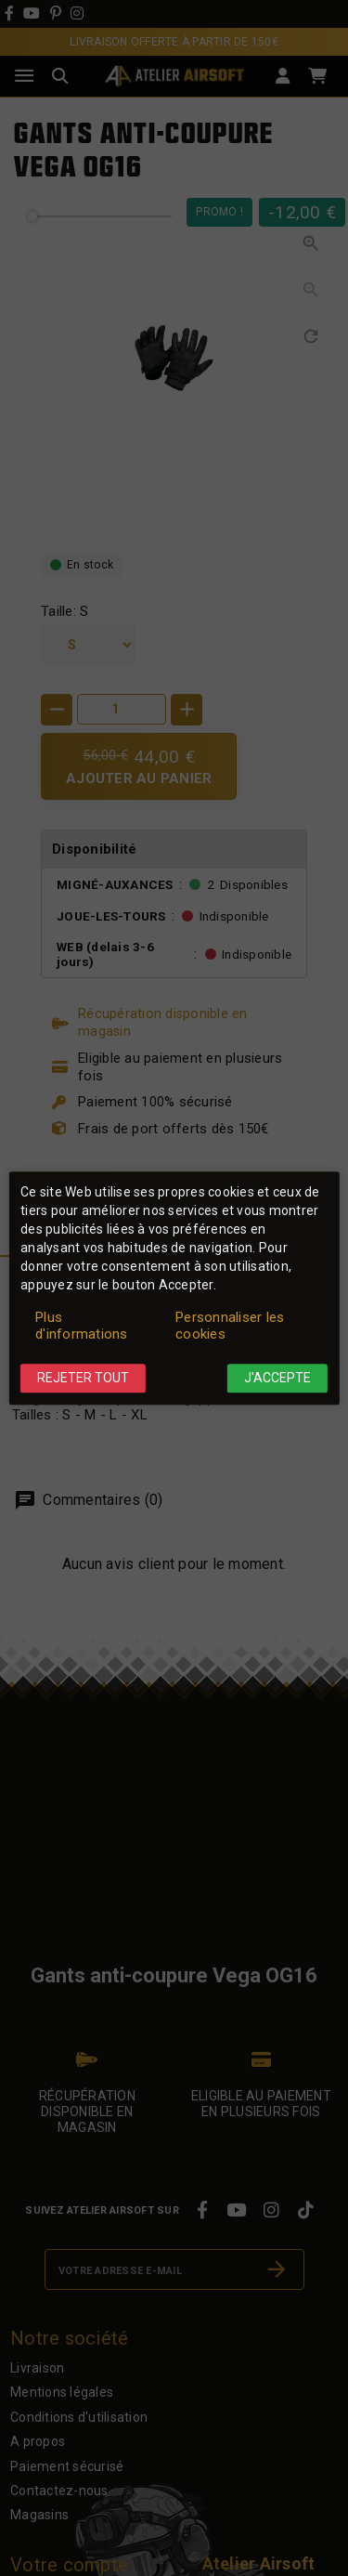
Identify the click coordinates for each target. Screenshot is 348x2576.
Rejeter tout (83, 1378)
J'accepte (277, 1378)
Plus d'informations (81, 1326)
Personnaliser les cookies (229, 1326)
